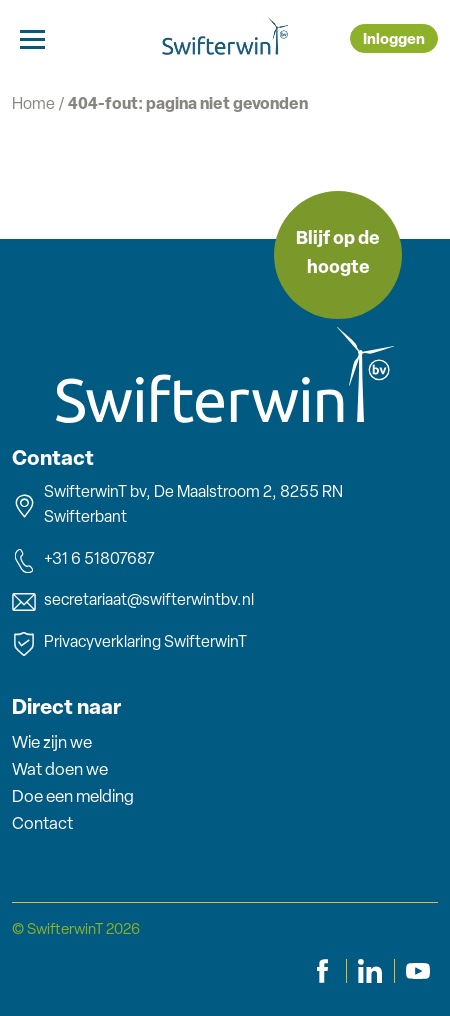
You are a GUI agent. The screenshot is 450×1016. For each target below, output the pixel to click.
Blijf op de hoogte (338, 254)
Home (33, 105)
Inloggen (394, 40)
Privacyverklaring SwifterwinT (129, 644)
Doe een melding (73, 797)
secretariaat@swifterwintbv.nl (133, 602)
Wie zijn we (52, 743)
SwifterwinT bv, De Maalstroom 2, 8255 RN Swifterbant (177, 506)
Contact (42, 824)
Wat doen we (60, 770)
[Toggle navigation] (32, 38)
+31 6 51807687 (83, 561)
